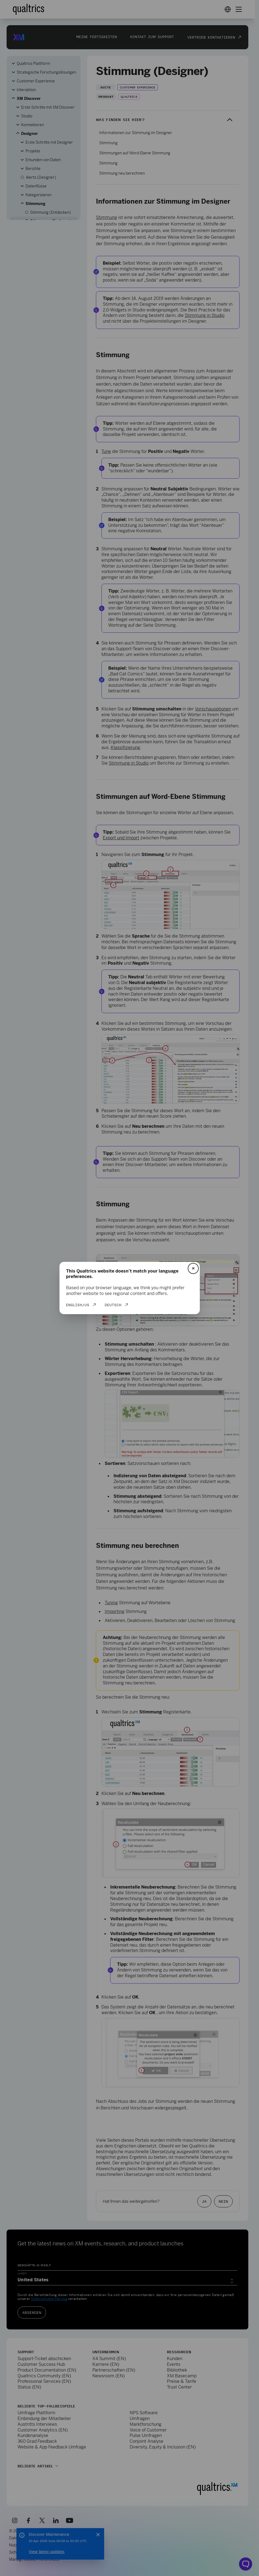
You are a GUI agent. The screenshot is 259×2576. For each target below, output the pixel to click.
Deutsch (113, 1305)
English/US (77, 1305)
